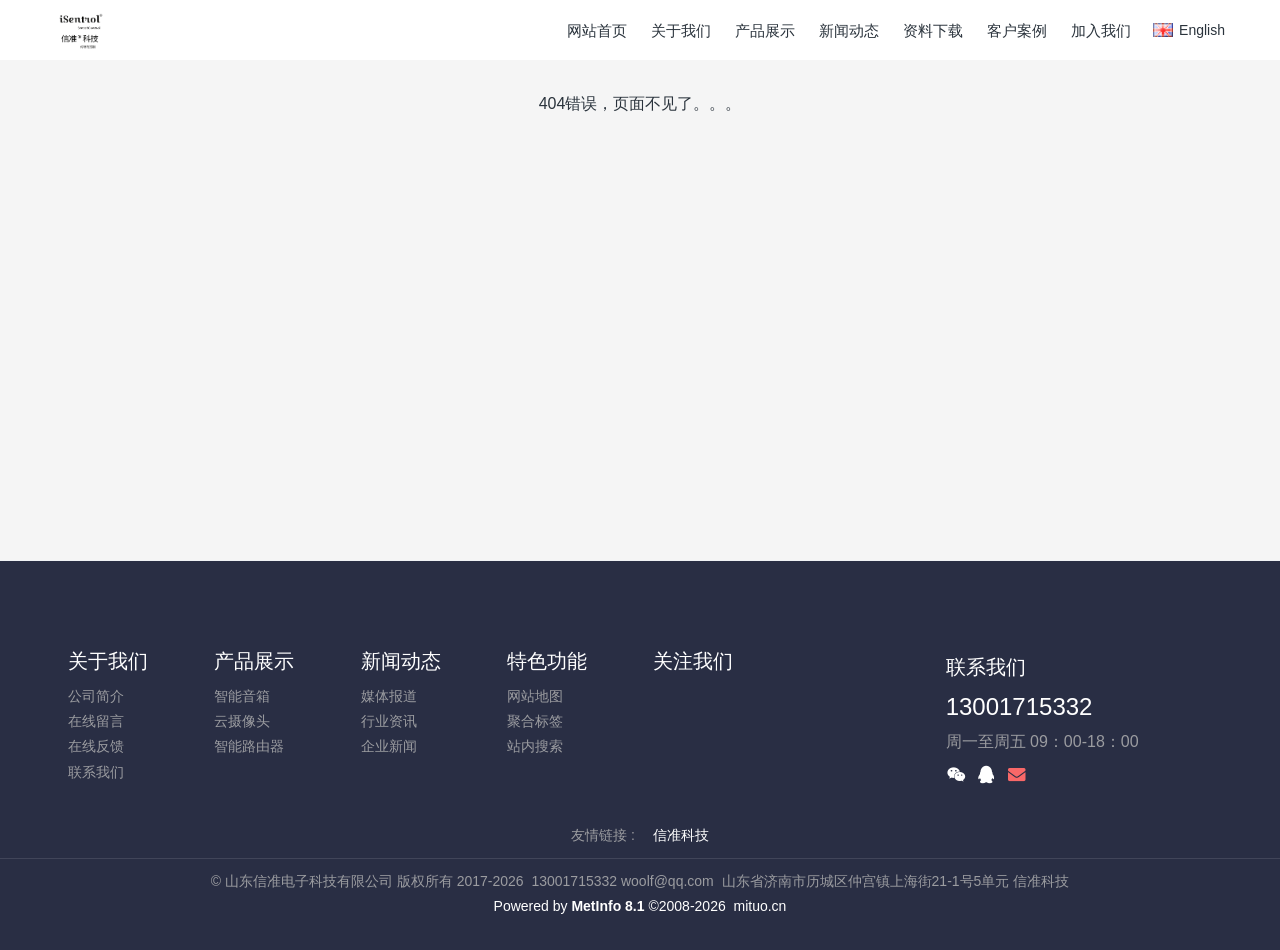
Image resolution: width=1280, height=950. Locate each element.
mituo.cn (759, 906)
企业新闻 (389, 746)
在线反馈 (96, 746)
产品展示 (254, 661)
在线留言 (96, 721)
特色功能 (547, 661)
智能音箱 (242, 696)
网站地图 (535, 696)
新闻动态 (401, 661)
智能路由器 (249, 746)
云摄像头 (242, 721)
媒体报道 (389, 696)
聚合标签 (535, 721)
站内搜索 (535, 746)
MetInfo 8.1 (607, 906)
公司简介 (96, 696)
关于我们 (108, 661)
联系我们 (96, 772)
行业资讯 (389, 721)
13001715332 (1019, 706)
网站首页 (597, 30)
